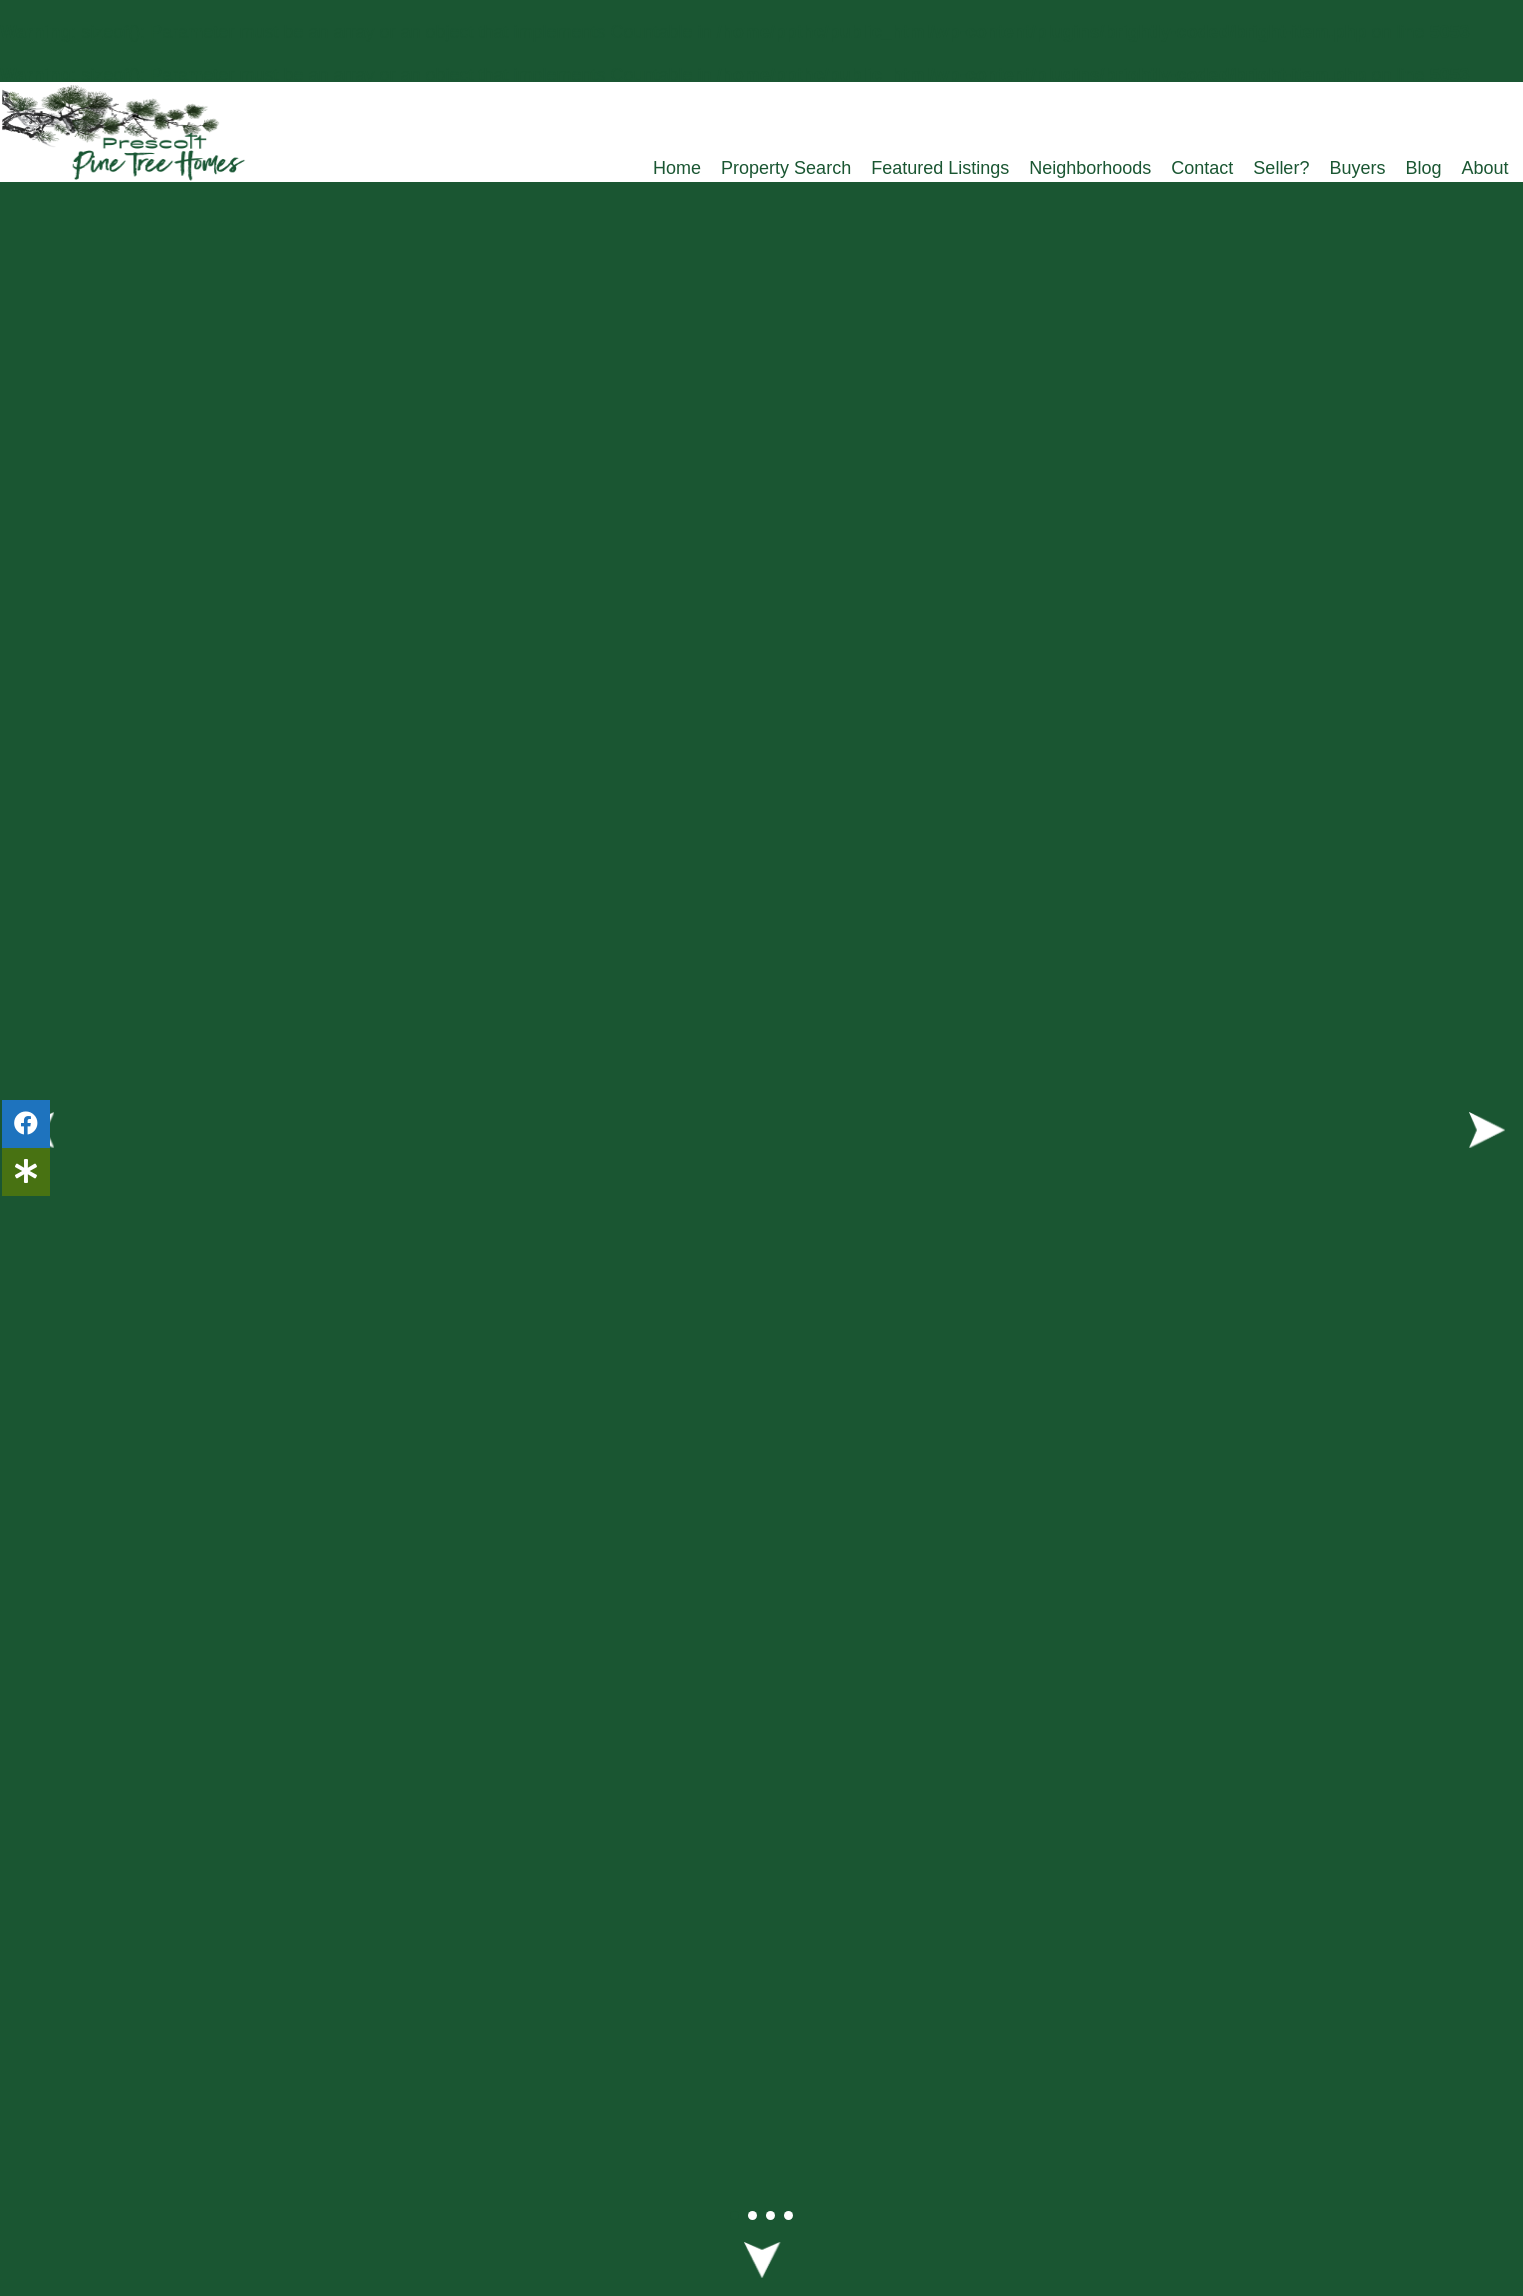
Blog (1423, 168)
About (1484, 168)
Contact (1202, 168)
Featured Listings (940, 168)
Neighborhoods (1090, 168)
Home (677, 168)
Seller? (1281, 168)
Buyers (1357, 168)
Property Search (786, 168)
